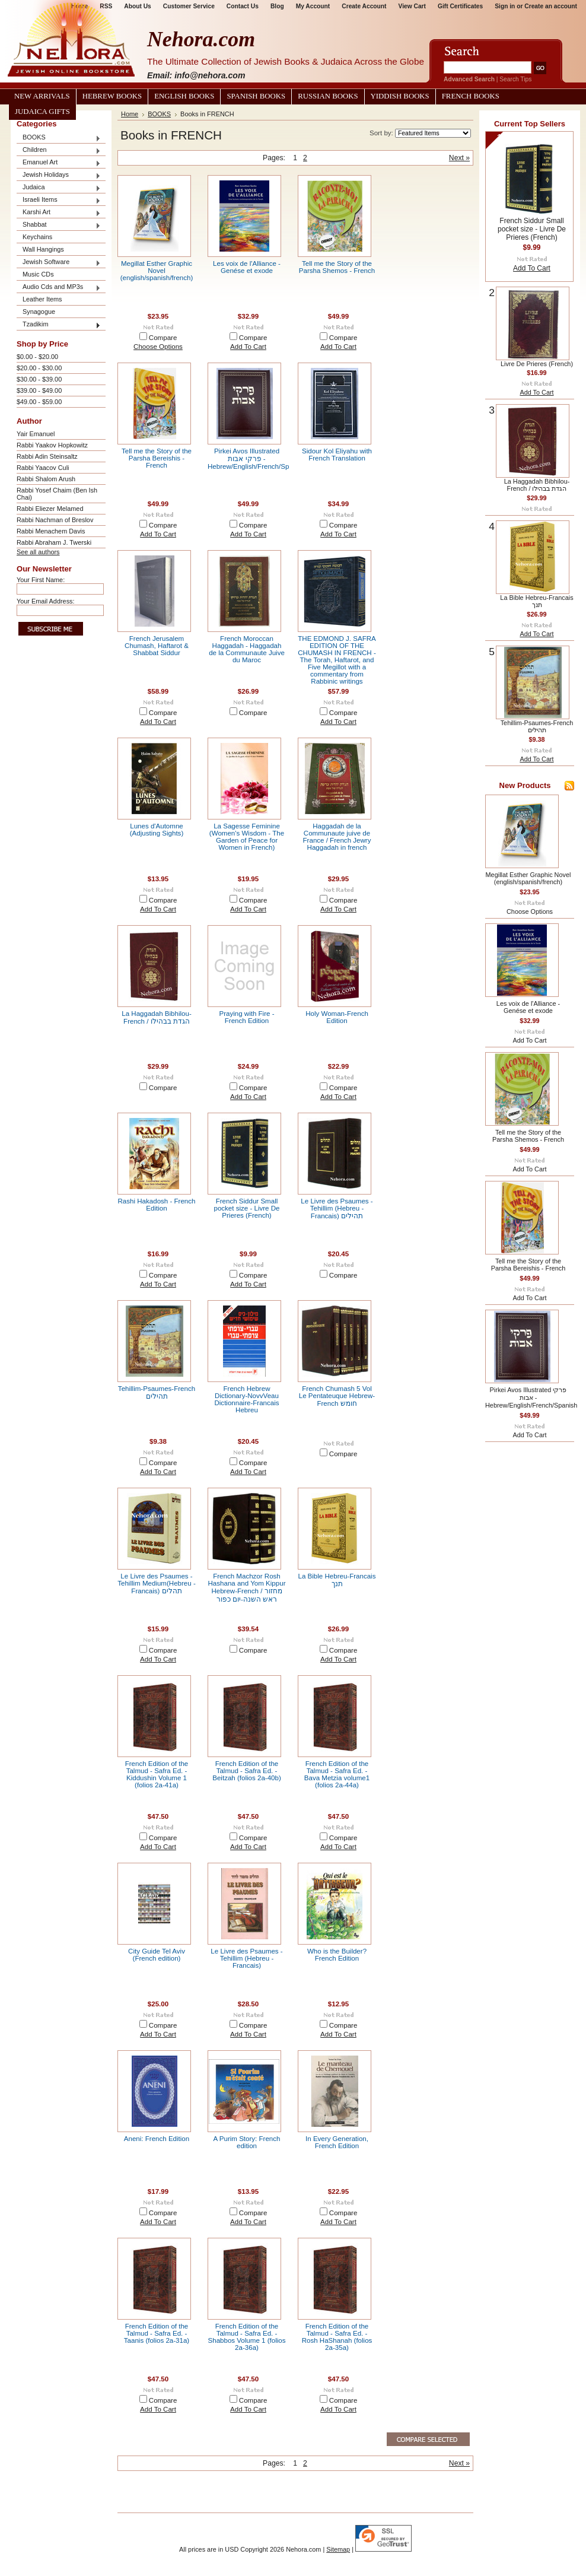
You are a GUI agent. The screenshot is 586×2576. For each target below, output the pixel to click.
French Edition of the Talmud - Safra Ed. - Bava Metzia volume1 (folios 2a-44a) (337, 1774)
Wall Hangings (43, 249)
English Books (184, 96)
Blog (277, 6)
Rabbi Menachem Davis (51, 531)
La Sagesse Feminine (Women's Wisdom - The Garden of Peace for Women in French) (246, 836)
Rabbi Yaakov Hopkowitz (52, 445)
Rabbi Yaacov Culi (43, 467)
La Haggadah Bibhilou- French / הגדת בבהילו (156, 1017)
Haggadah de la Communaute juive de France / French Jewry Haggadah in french (337, 836)
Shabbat (59, 225)
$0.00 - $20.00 (37, 356)
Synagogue (39, 311)
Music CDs (38, 274)
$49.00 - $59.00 (39, 401)
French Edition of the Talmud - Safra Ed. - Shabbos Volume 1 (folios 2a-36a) (247, 2337)
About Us (137, 6)
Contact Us (243, 6)
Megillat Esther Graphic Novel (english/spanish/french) (156, 270)
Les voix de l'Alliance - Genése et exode (247, 267)
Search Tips (515, 79)
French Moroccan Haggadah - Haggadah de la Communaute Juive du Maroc (247, 649)
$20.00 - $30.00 (39, 367)
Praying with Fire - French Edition (246, 1017)
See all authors (38, 551)
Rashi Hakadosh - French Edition (157, 1205)
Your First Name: (41, 579)
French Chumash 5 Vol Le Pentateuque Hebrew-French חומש (337, 1396)
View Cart (412, 6)
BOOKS (59, 138)
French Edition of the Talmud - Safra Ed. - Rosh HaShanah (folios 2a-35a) (337, 2337)
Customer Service (189, 6)
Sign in (505, 6)
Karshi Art (59, 212)
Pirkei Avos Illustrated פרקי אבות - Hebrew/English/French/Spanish (256, 458)
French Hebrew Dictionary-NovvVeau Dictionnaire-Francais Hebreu (246, 1399)
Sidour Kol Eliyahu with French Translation (337, 454)
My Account (313, 6)
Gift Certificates (460, 6)
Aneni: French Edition (156, 2138)
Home (129, 113)
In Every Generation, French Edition (336, 2142)
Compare (163, 337)
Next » (459, 158)
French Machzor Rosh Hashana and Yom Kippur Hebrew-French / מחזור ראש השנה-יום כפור (247, 1588)
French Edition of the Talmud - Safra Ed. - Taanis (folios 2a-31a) (156, 2333)
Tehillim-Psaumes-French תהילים (156, 1392)
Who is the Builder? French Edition (337, 1955)
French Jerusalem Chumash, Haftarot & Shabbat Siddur (157, 645)
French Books (470, 96)
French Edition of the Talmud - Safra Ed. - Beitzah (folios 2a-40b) (246, 1770)
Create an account (550, 6)
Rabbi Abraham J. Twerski (54, 542)
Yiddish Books (400, 96)
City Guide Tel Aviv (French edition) (156, 1955)
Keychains (37, 236)
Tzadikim (59, 324)
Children (59, 150)
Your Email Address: (46, 601)
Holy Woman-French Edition (336, 1017)
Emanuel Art (59, 162)
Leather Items (42, 299)
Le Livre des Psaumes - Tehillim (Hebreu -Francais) (246, 1958)
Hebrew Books (112, 96)
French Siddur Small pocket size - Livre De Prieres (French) (246, 1208)
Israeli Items (59, 200)
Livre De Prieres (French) (537, 363)
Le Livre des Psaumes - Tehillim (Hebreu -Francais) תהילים (336, 1208)
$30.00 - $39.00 (39, 379)
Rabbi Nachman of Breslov (55, 519)
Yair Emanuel (36, 433)
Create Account (364, 6)
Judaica (59, 187)
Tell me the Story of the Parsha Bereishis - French (157, 458)
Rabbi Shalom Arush (46, 478)
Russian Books (328, 96)
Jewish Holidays (59, 175)
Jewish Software (59, 262)
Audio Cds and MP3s (59, 287)
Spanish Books (256, 96)
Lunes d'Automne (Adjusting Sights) (157, 829)
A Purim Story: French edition (247, 2142)
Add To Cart (248, 346)
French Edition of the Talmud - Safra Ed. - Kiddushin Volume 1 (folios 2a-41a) (157, 1774)
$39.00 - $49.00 (39, 390)
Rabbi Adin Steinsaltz (47, 456)
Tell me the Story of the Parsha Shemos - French (337, 267)
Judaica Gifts (42, 111)
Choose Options (158, 346)
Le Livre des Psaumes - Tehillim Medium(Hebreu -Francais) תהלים (156, 1583)
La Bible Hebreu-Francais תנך (337, 1580)
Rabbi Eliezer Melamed (50, 508)
